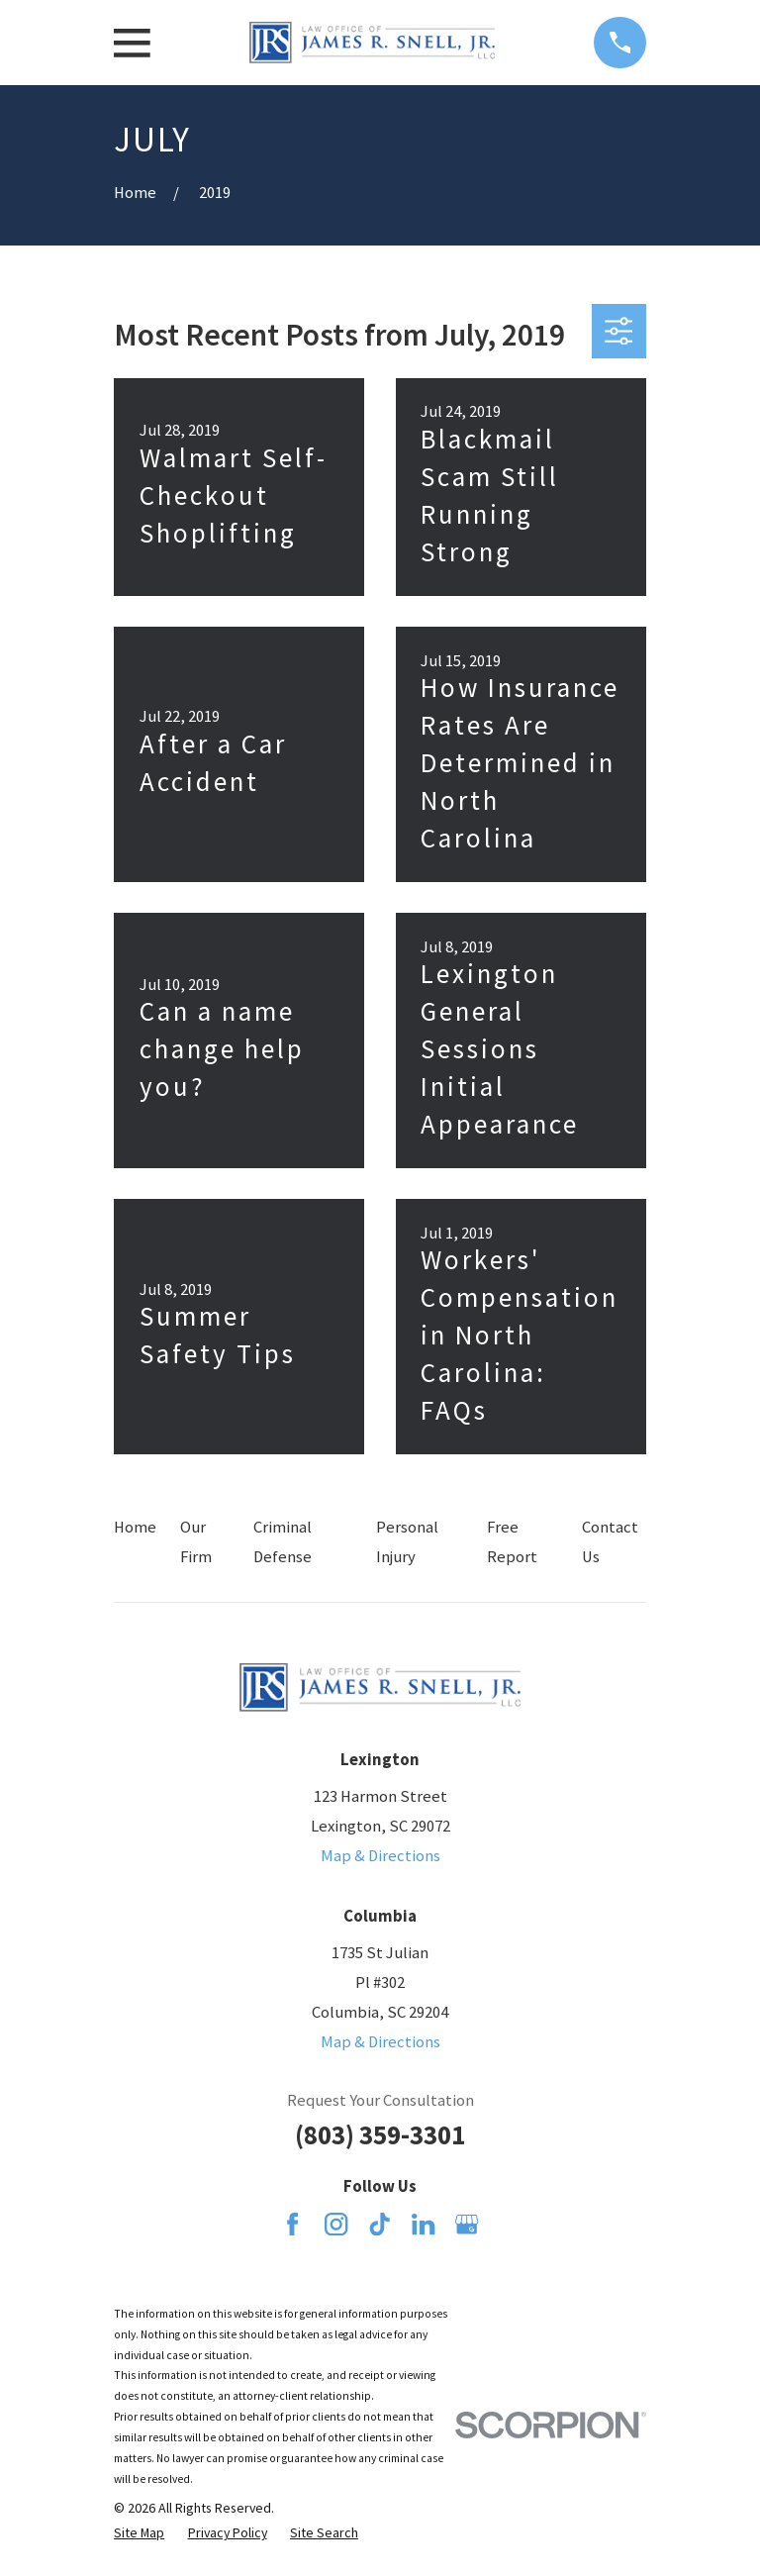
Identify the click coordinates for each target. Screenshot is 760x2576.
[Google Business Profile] (466, 2224)
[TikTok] (379, 2224)
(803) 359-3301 (380, 2135)
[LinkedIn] (423, 2224)
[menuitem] (139, 2533)
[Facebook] (292, 2224)
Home (135, 1527)
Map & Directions (380, 1855)
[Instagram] (336, 2224)
